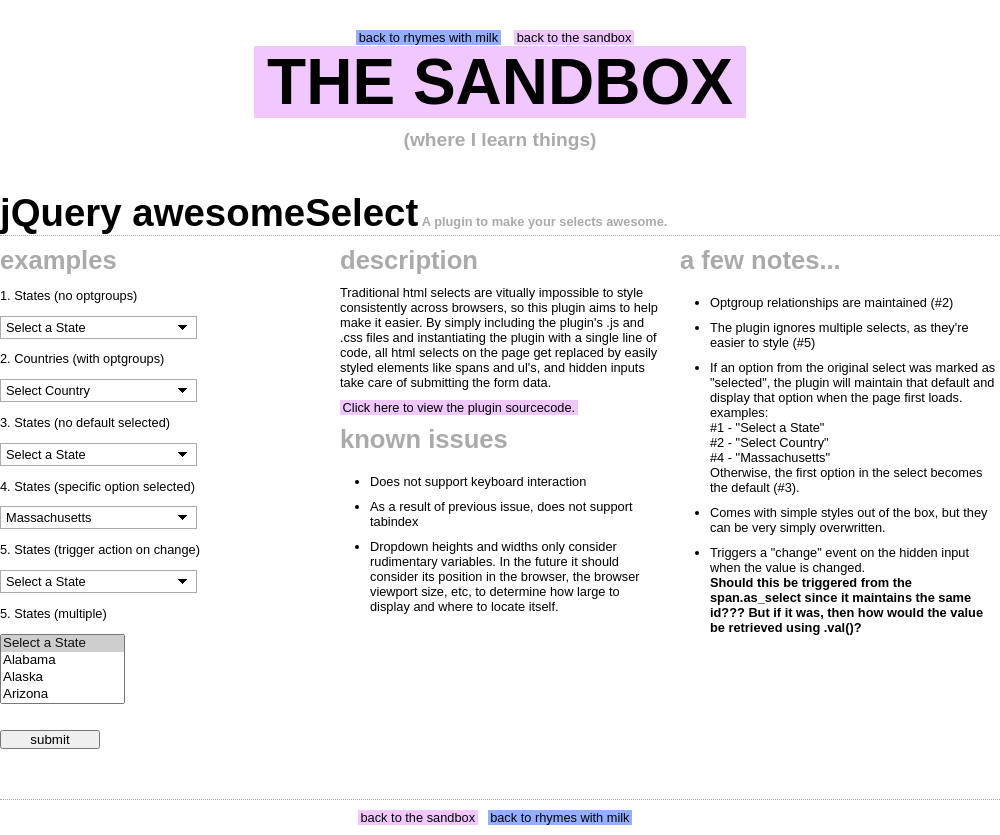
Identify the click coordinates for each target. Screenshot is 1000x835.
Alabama (62, 660)
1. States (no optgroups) (68, 295)
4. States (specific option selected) (97, 486)
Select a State (62, 643)
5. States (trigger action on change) (100, 549)
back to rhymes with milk (428, 37)
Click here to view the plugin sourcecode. (459, 407)
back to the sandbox (574, 37)
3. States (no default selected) (85, 422)
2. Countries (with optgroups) (82, 358)
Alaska (62, 677)
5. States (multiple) (53, 613)
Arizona (62, 694)
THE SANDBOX (500, 82)
